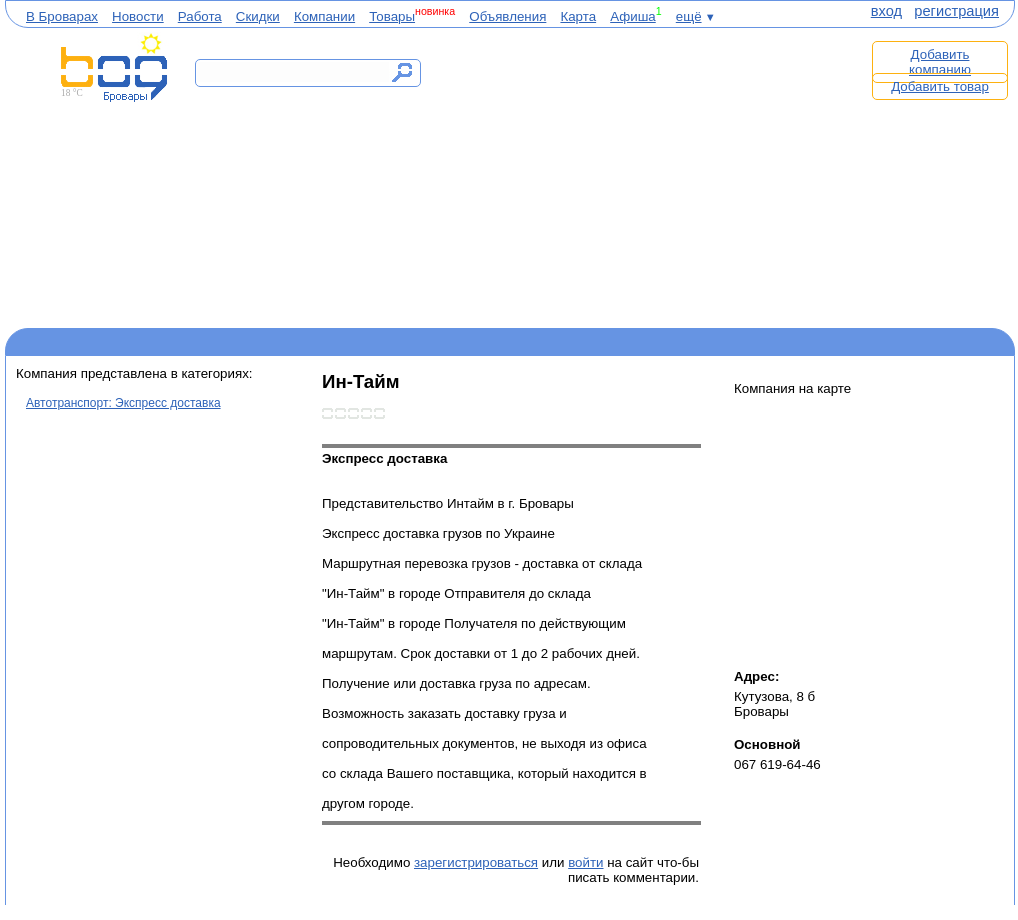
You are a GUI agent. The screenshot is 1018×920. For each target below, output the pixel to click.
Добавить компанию (940, 62)
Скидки (258, 16)
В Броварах (62, 16)
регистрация (956, 11)
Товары (392, 16)
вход (886, 11)
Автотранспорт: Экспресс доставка (123, 403)
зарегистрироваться (476, 862)
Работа (200, 16)
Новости (138, 16)
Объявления (507, 16)
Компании (324, 16)
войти (585, 862)
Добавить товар (940, 86)
